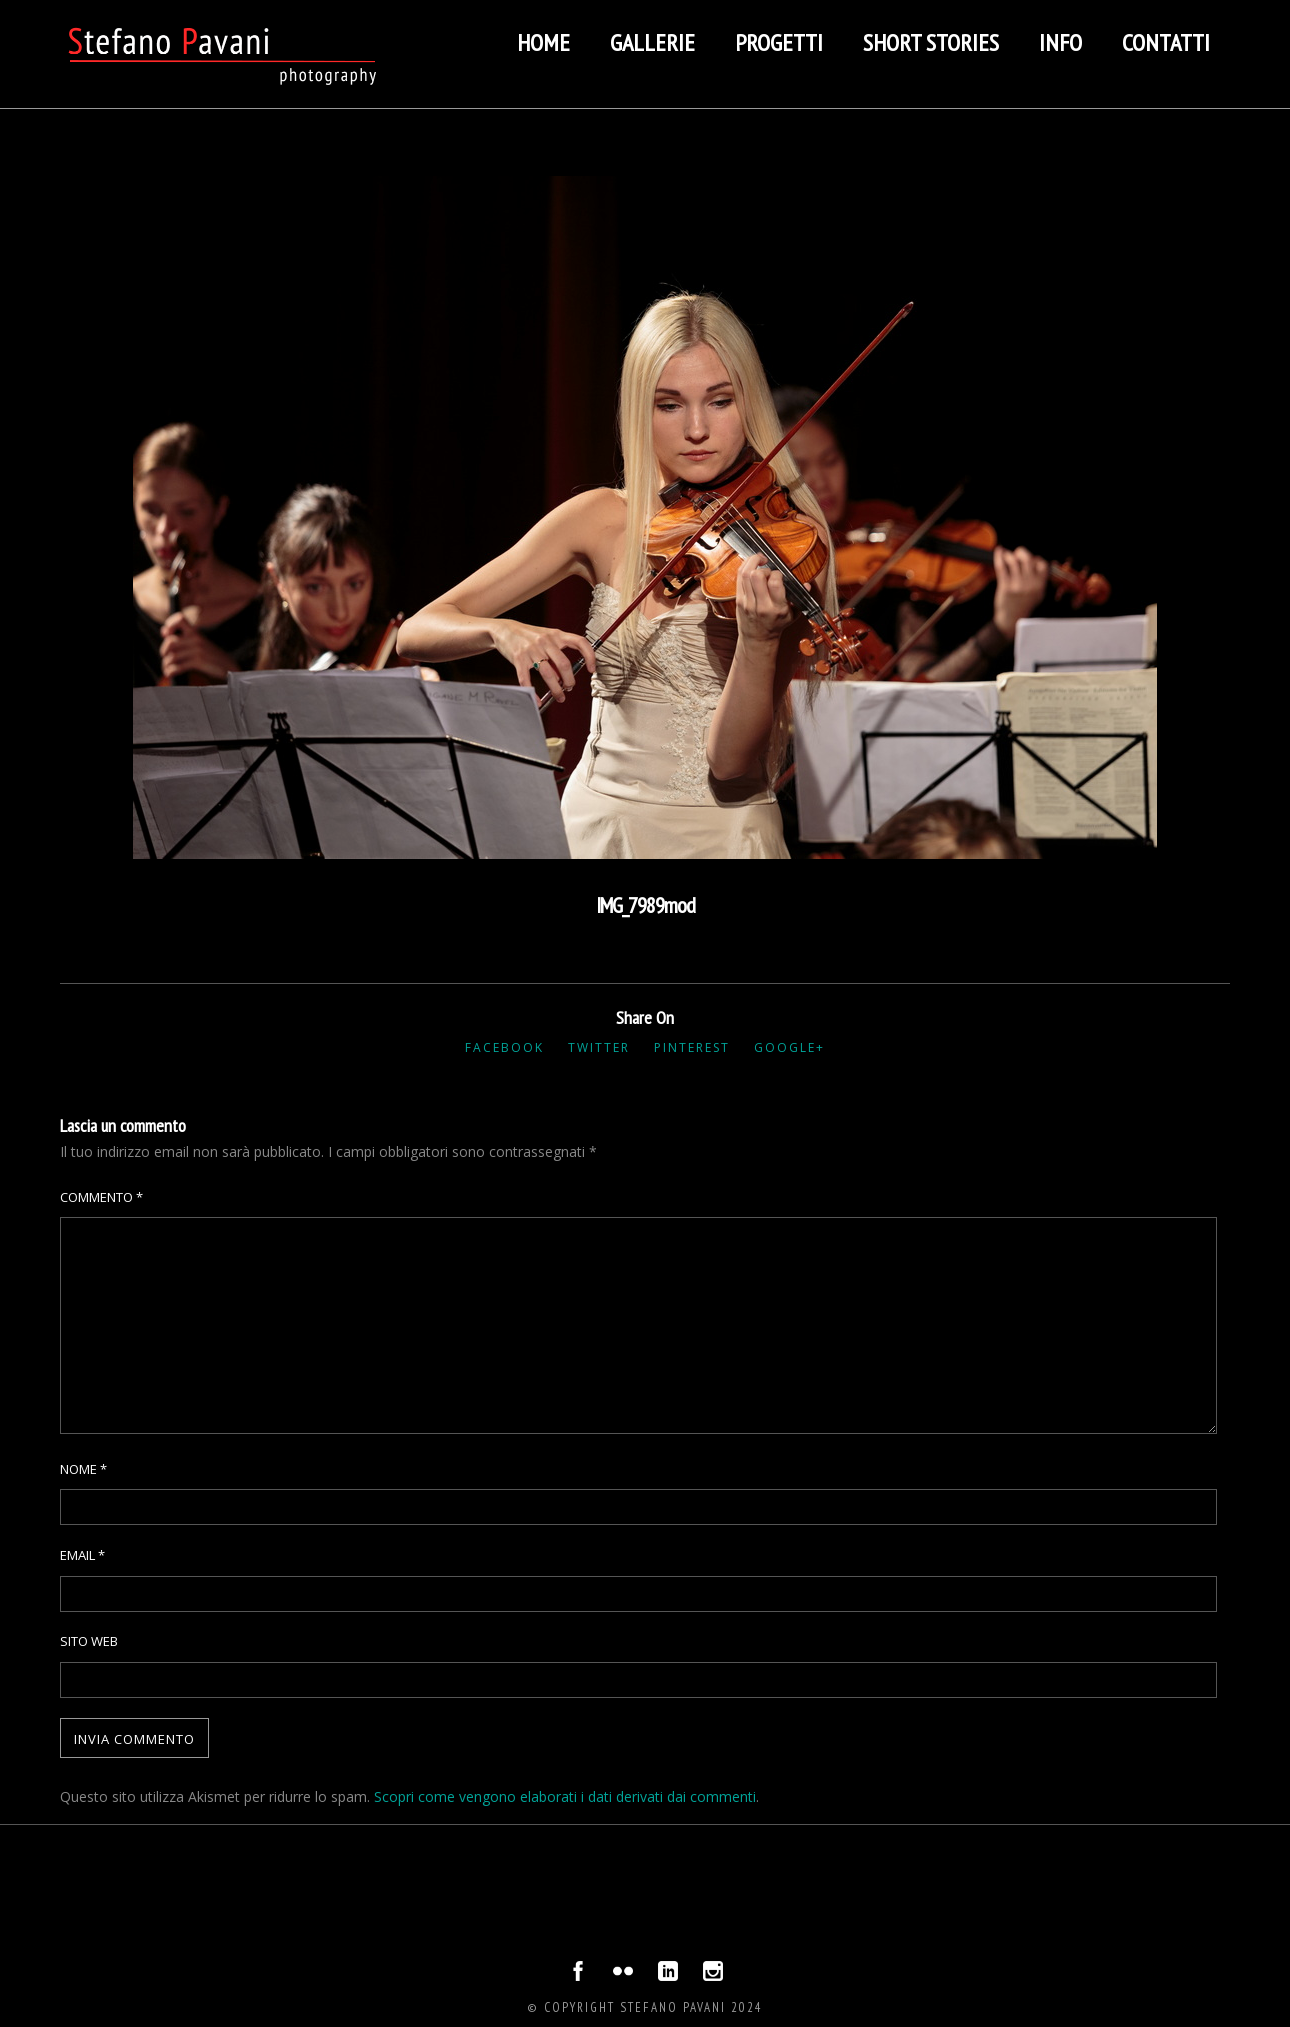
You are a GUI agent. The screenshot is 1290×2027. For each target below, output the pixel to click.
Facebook (504, 1047)
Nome (83, 1469)
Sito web (89, 1641)
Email (82, 1555)
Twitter (599, 1047)
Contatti (1166, 42)
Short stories (931, 42)
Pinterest (692, 1047)
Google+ (789, 1047)
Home (543, 42)
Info (1060, 42)
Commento (101, 1197)
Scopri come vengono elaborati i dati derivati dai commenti (565, 1796)
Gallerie (652, 42)
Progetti (779, 42)
